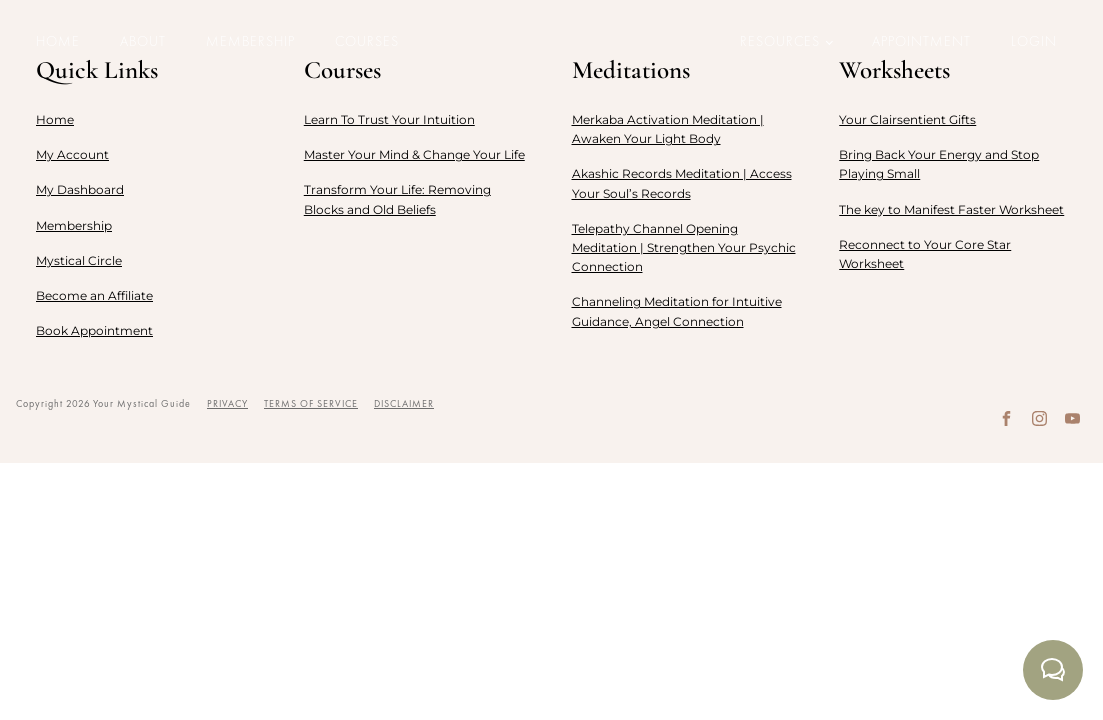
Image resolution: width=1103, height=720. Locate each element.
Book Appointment (94, 330)
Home (58, 41)
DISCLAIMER (404, 403)
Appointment (921, 41)
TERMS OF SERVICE (311, 403)
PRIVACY (227, 403)
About (143, 41)
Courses (367, 41)
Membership (250, 41)
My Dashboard (80, 189)
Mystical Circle (79, 260)
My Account (72, 154)
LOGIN (1034, 41)
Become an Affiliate (94, 295)
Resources (780, 41)
